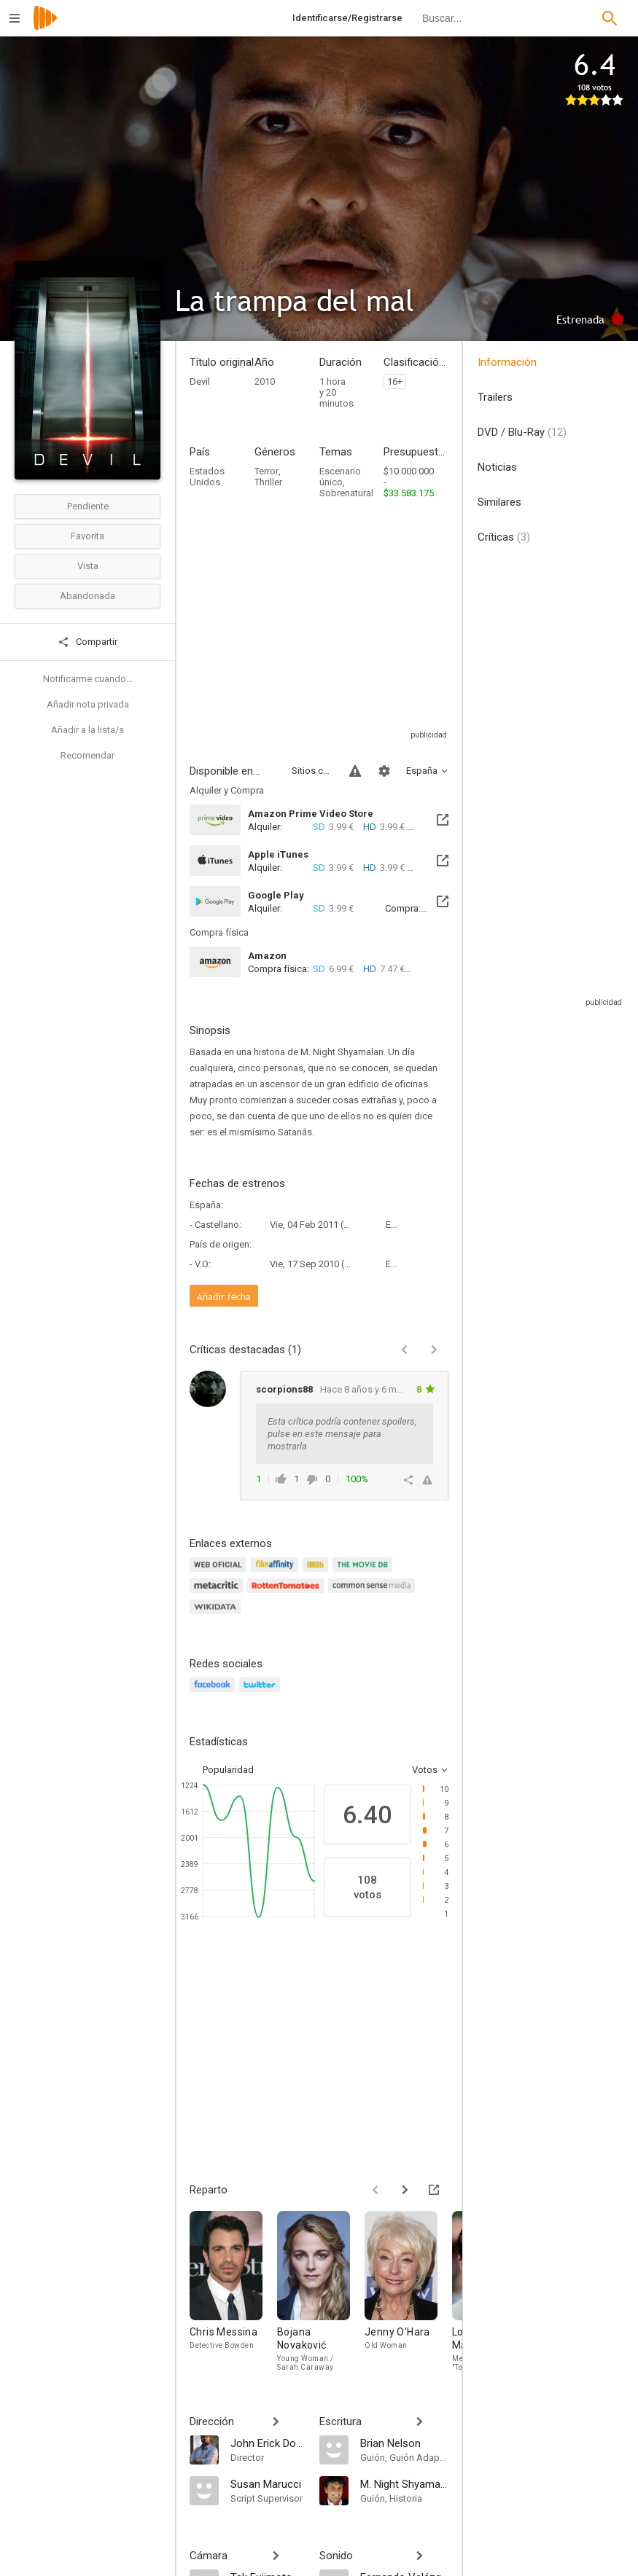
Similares (499, 502)
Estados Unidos (207, 477)
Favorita (87, 536)
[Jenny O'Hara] (408, 2291)
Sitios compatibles (312, 770)
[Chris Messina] (233, 2291)
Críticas (504, 537)
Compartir (87, 642)
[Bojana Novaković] (321, 2291)
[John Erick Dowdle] (267, 2442)
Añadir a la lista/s (87, 729)
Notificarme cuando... (88, 678)
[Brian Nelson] (404, 2442)
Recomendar (87, 755)
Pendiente (88, 506)
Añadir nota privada (88, 704)
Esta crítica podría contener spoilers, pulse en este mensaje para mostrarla (342, 1434)
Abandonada (87, 595)
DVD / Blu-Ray (522, 432)
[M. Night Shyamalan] (404, 2483)
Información (507, 362)
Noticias (497, 467)
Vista (87, 565)
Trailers (495, 397)
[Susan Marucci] (267, 2483)
